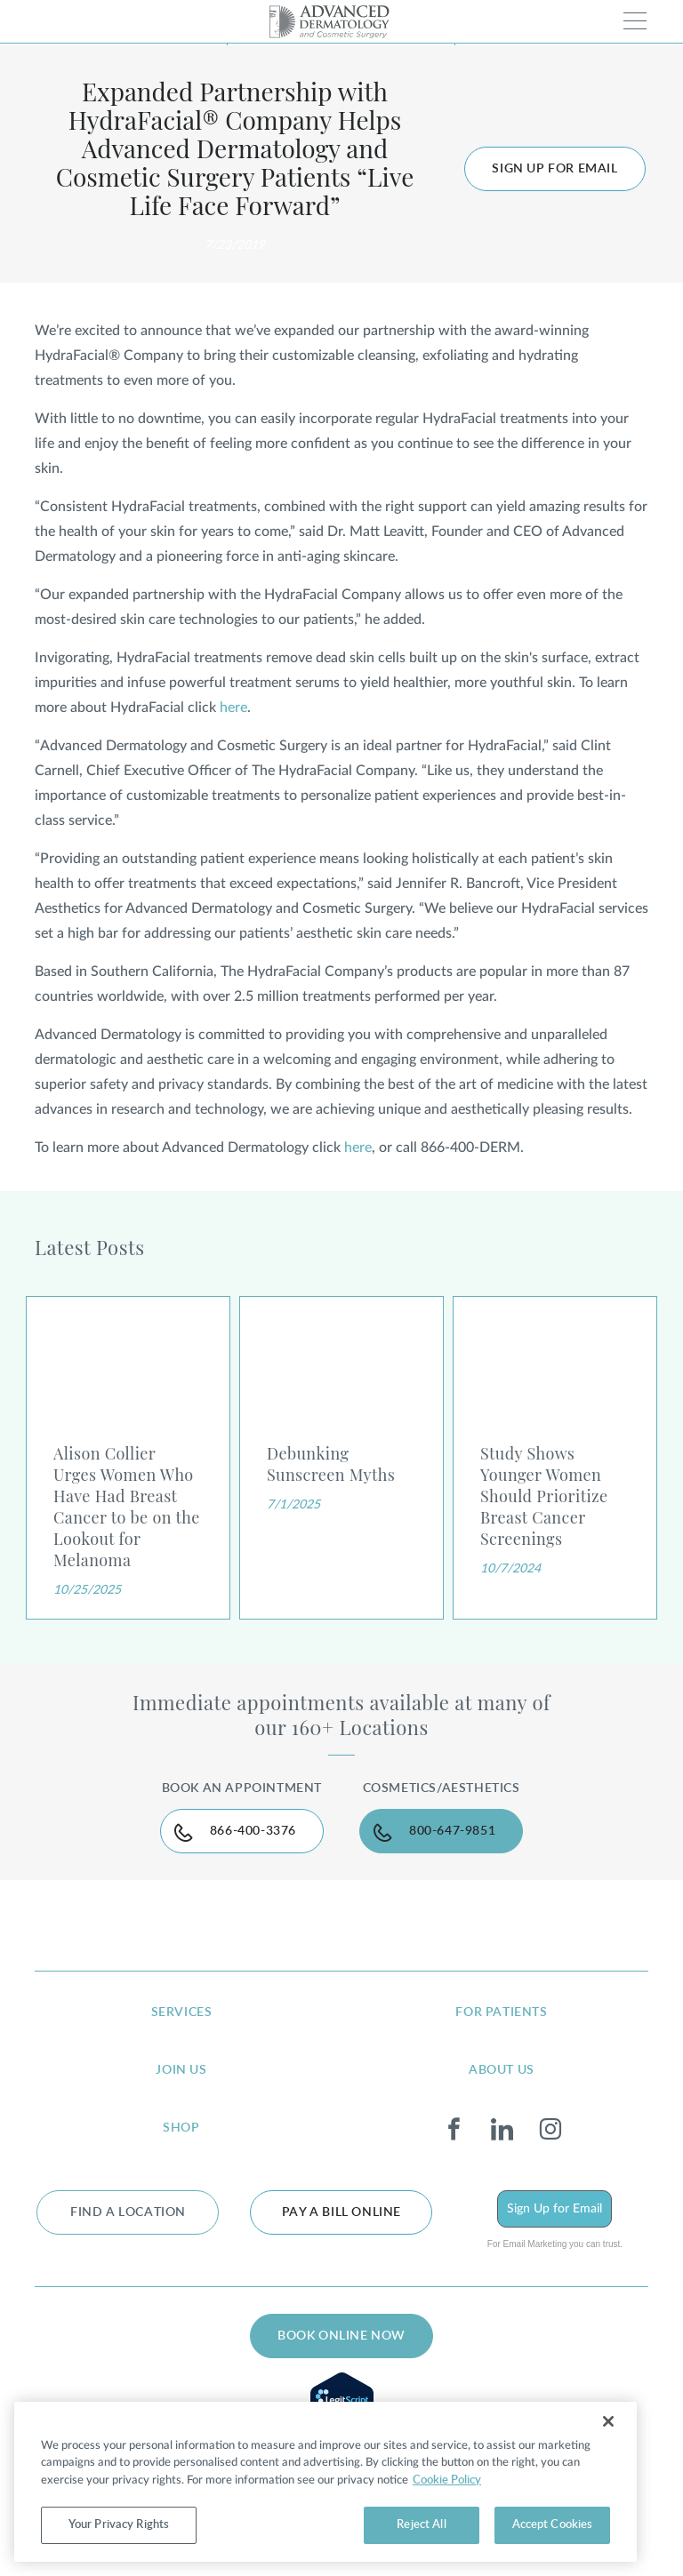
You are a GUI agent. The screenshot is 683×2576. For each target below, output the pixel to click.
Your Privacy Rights (118, 2525)
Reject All (421, 2525)
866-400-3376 (253, 1831)
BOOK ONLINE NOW (341, 2336)
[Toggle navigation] (635, 21)
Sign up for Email (554, 169)
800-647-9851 (452, 1831)
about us (501, 2070)
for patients (501, 2012)
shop (181, 2128)
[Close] (608, 2421)
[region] (325, 2482)
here (233, 707)
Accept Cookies (552, 2525)
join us (181, 2070)
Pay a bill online (341, 2212)
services (182, 2012)
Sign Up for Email (554, 2209)
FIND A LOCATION (128, 2212)
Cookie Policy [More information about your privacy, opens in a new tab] (447, 2480)
